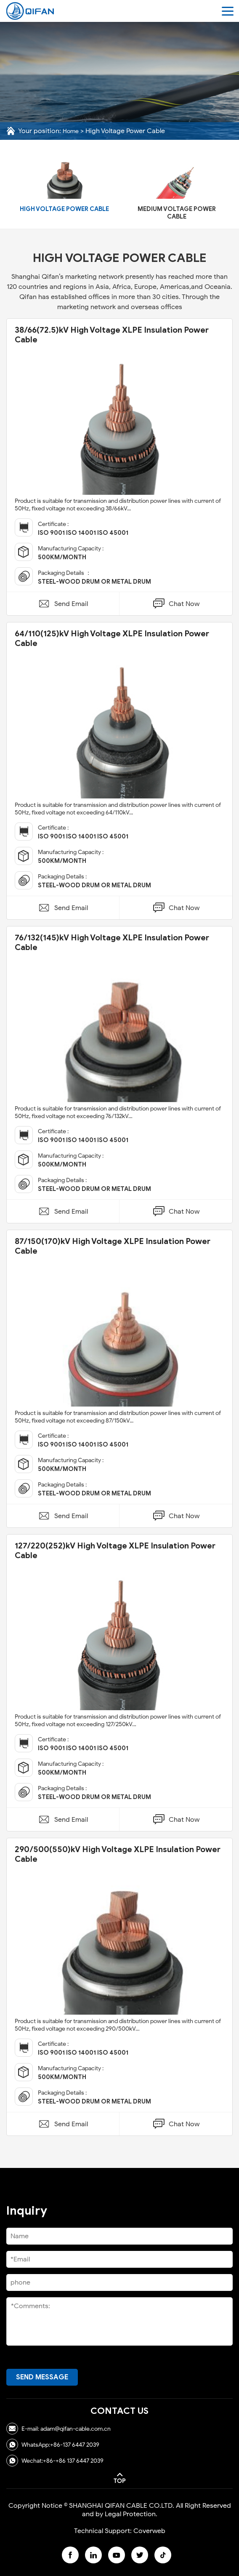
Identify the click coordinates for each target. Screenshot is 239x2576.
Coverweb (149, 2531)
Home (71, 131)
